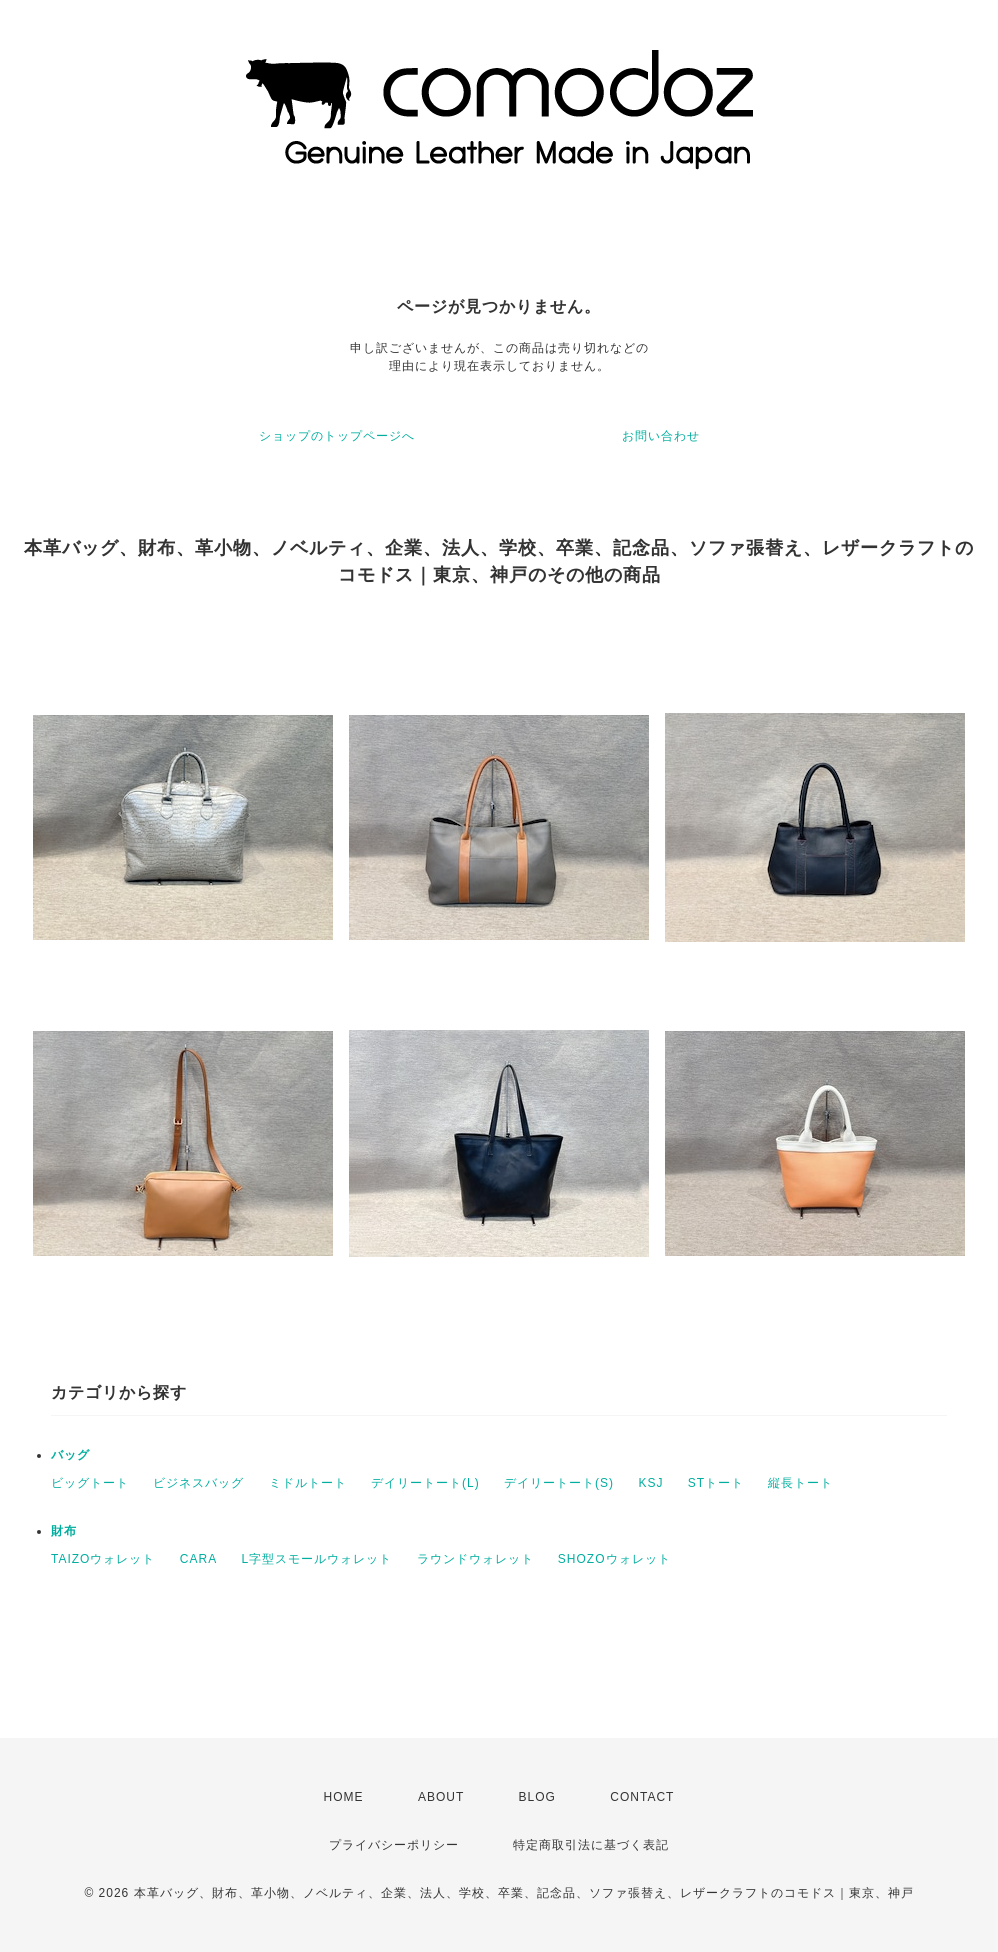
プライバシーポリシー (394, 1845)
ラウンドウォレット (475, 1559)
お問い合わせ (661, 436)
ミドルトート (308, 1483)
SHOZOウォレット (614, 1559)
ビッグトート (90, 1483)
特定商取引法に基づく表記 (591, 1845)
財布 (64, 1531)
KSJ (650, 1483)
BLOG (537, 1797)
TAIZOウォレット (103, 1559)
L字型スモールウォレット (316, 1559)
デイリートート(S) (559, 1483)
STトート (716, 1483)
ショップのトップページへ (337, 436)
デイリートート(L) (425, 1483)
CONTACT (642, 1797)
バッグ (70, 1455)
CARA (198, 1559)
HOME (344, 1797)
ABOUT (441, 1797)
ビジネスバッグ (198, 1483)
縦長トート (800, 1483)
